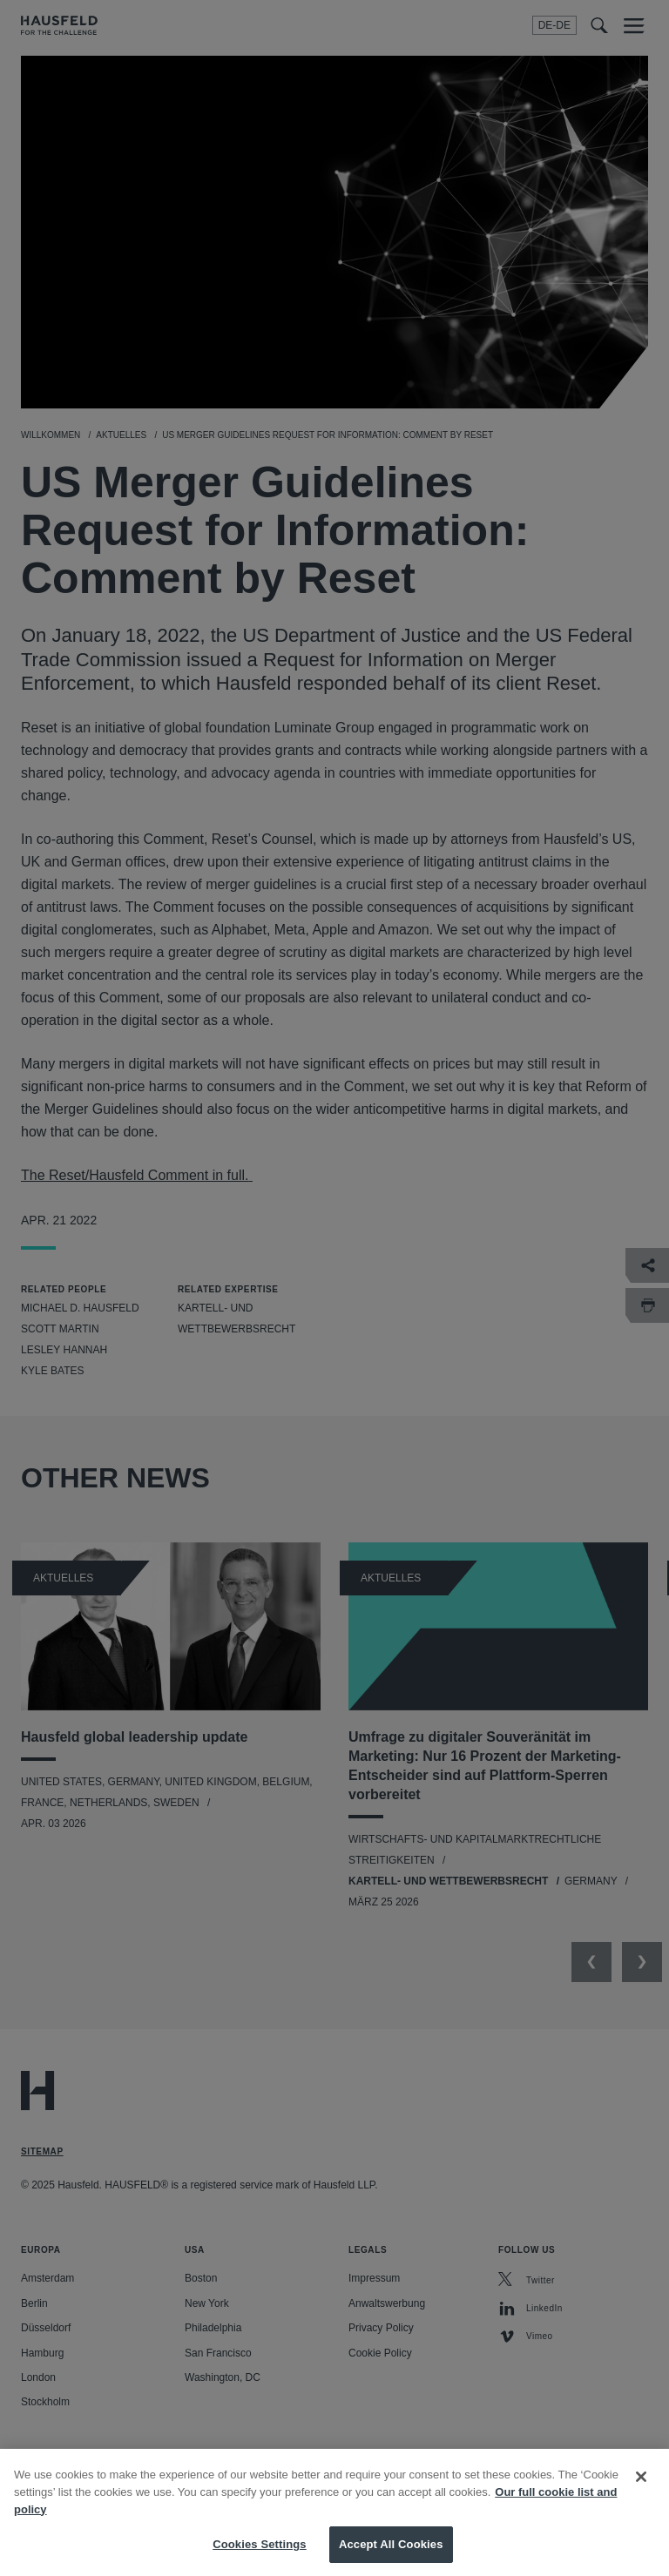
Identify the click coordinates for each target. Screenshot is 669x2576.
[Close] (641, 2494)
